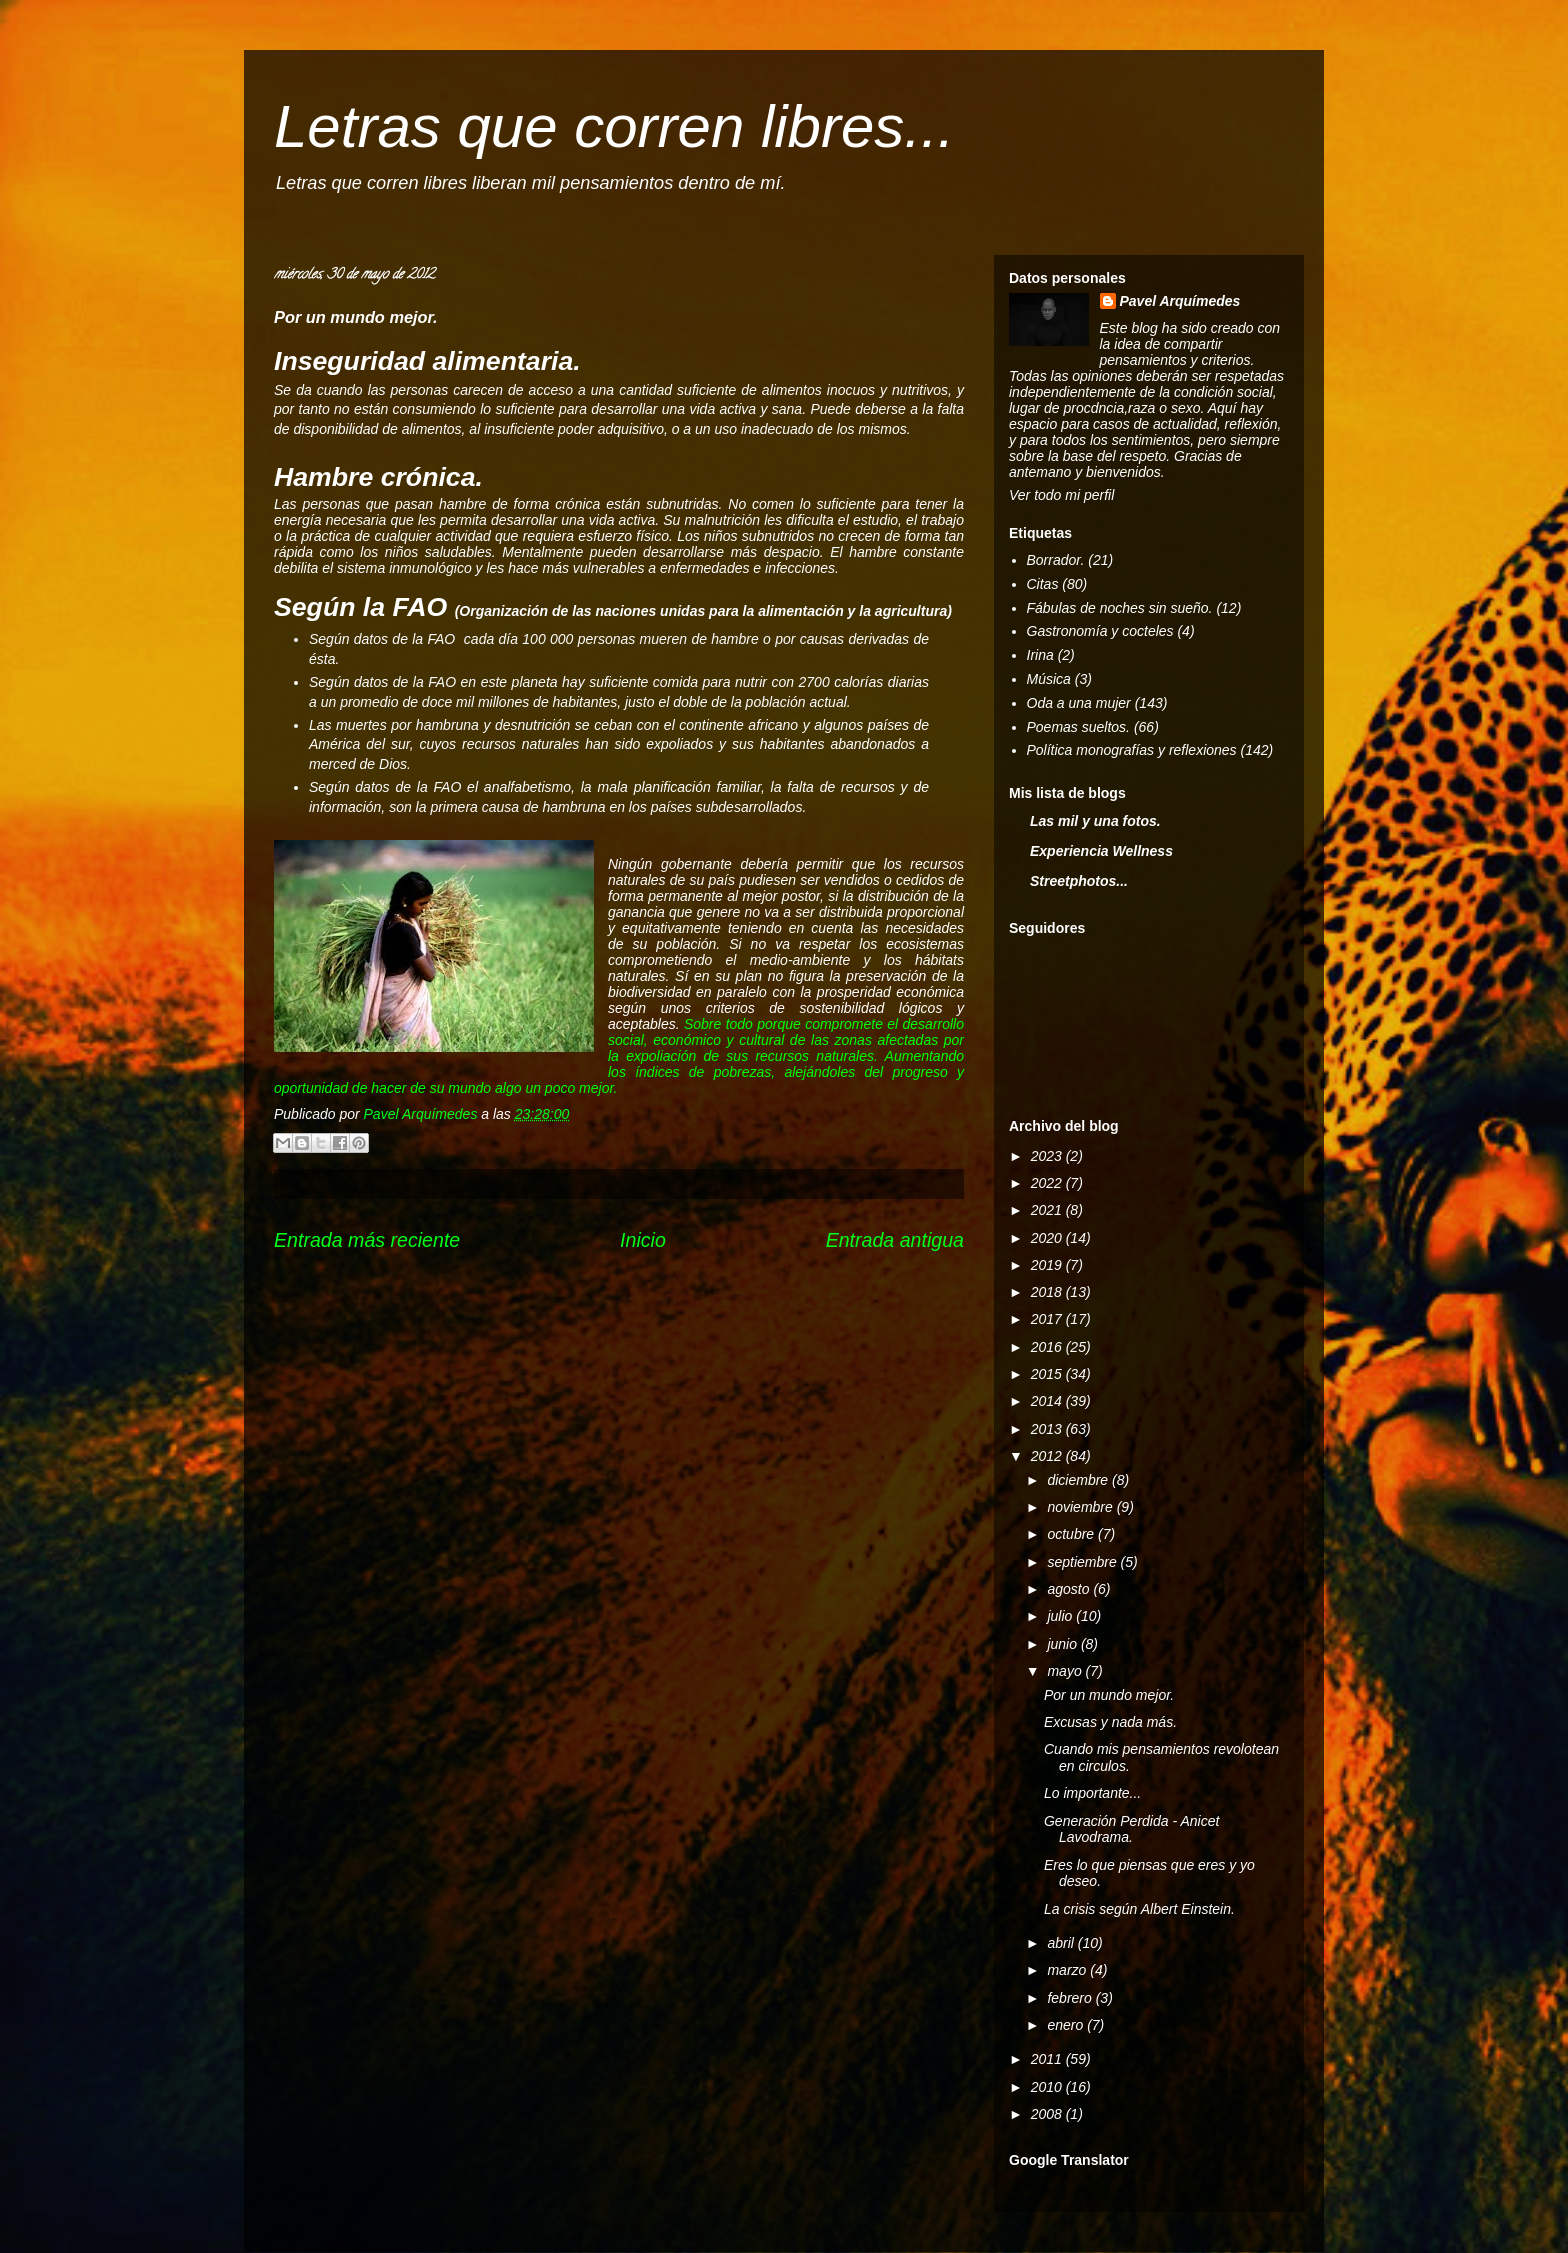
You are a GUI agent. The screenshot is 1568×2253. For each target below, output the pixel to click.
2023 (1048, 1156)
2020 (1048, 1238)
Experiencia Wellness (1101, 851)
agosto (1070, 1589)
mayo (1066, 1671)
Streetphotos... (1079, 881)
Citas (1043, 584)
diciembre (1079, 1480)
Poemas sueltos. (1079, 727)
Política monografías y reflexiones (1132, 750)
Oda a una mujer (1079, 703)
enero (1067, 2025)
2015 (1048, 1374)
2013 (1048, 1429)
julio (1061, 1616)
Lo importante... (1092, 1793)
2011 (1048, 2059)
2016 (1048, 1347)
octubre (1072, 1534)
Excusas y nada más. (1110, 1722)
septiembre (1083, 1562)
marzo (1068, 1970)
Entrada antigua (895, 1240)
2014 (1048, 1401)
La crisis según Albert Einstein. (1139, 1909)
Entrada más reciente (367, 1240)
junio (1063, 1644)
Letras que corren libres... (614, 126)
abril (1062, 1943)
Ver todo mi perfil (1061, 495)
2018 (1048, 1292)
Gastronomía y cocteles (1100, 631)
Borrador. (1056, 560)
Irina (1040, 655)
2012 (1048, 1456)
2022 (1048, 1183)
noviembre (1081, 1507)
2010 (1048, 2087)
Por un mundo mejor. (1109, 1695)
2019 (1048, 1265)
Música (1049, 679)
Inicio (643, 1240)
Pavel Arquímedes (1180, 301)
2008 (1048, 2114)
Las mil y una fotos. (1095, 821)
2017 (1048, 1319)
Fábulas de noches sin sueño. (1120, 608)
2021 (1048, 1210)
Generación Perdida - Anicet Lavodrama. (1131, 1829)
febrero (1071, 1998)
